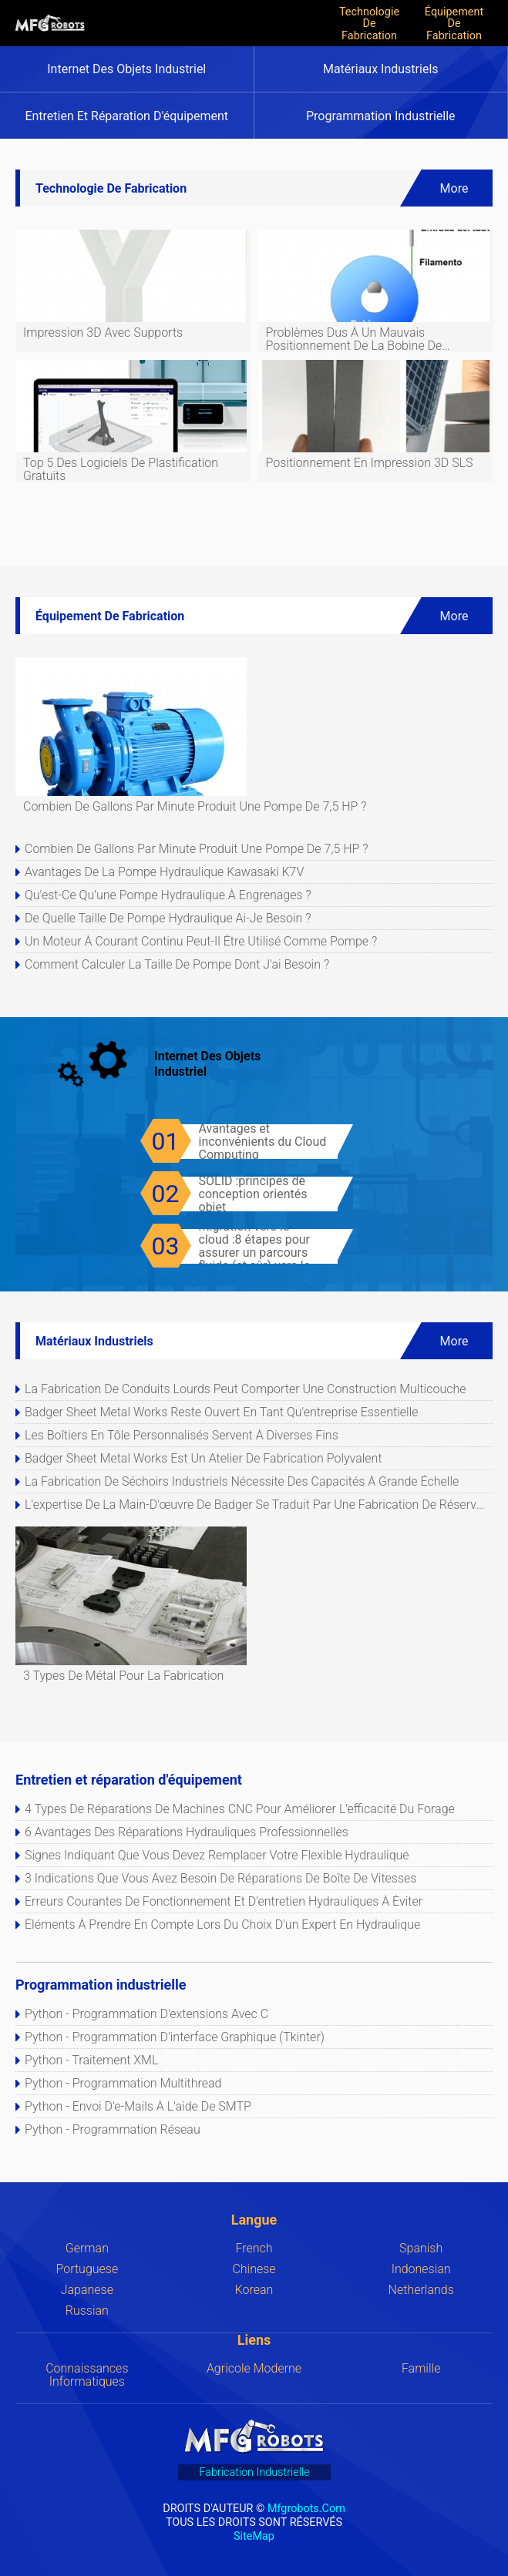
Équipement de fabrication (454, 23)
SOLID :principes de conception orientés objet (253, 1194)
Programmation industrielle (381, 116)
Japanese (87, 2289)
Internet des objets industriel (126, 69)
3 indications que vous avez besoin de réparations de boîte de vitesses (220, 1878)
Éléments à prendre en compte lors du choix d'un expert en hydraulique (222, 1924)
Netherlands (421, 2289)
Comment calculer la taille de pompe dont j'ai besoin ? (177, 964)
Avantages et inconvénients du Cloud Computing (263, 1141)
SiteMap (254, 2535)
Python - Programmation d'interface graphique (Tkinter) (175, 2037)
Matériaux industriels (381, 69)
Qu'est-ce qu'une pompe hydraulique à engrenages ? (168, 895)
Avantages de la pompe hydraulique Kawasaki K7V (164, 871)
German (87, 2248)
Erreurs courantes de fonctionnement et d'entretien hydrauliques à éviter (223, 1901)
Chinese (253, 2269)
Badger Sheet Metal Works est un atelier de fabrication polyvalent (203, 1458)
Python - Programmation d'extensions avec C (146, 2013)
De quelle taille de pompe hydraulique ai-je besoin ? (168, 918)
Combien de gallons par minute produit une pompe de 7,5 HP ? (196, 848)
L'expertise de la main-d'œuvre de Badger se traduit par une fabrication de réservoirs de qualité (257, 1504)
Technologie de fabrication (369, 23)
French (253, 2248)
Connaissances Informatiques (86, 2375)
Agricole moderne (254, 2368)
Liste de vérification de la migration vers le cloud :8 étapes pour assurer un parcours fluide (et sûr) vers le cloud (267, 1246)
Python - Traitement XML (91, 2060)
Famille (421, 2368)
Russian (87, 2310)
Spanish (420, 2248)
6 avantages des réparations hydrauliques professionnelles (186, 1832)
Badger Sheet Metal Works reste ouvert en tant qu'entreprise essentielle (222, 1412)
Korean (254, 2289)
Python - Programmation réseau (112, 2129)
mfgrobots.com (306, 2507)
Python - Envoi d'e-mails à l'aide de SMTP (138, 2106)
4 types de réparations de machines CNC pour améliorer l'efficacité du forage (240, 1808)
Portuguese (87, 2269)
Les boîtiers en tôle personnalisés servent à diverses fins (181, 1435)
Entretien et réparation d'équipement (126, 116)
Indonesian (421, 2269)
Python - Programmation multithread (123, 2083)
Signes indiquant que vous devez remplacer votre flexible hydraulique (217, 1855)
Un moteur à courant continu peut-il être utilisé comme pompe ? (201, 941)
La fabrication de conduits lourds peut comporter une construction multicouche (245, 1388)
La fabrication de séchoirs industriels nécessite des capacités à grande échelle (242, 1481)
